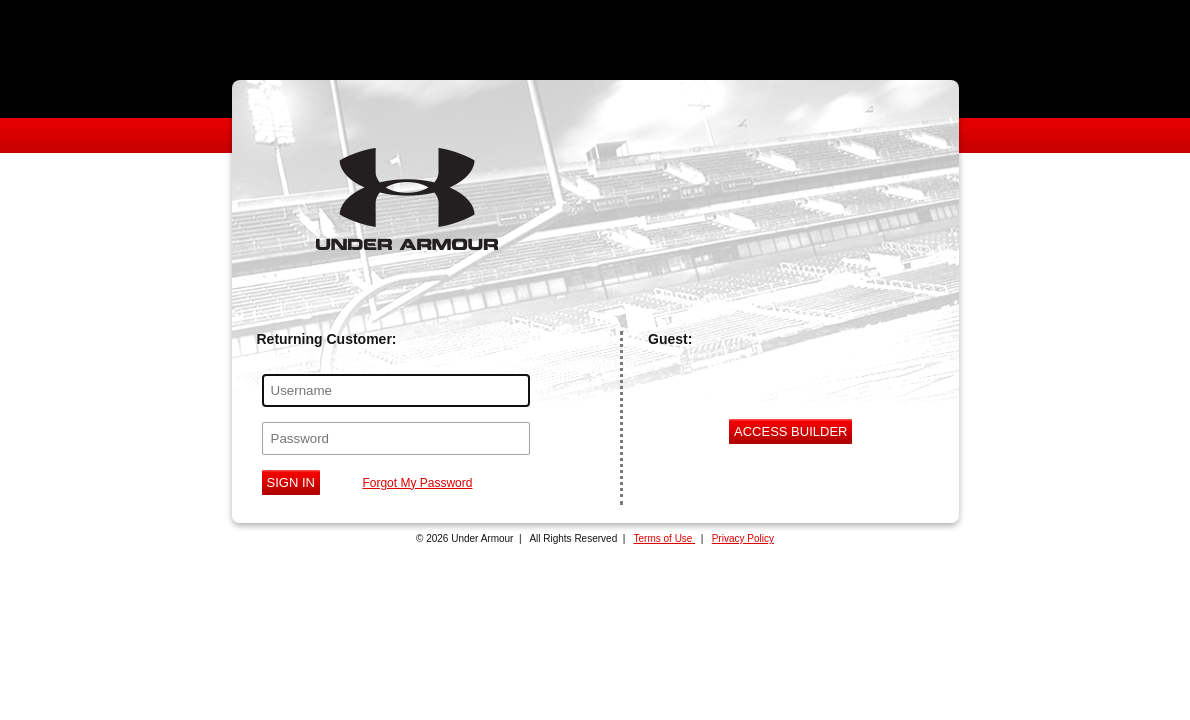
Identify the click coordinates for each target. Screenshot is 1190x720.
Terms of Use (665, 538)
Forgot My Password (417, 483)
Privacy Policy (743, 538)
